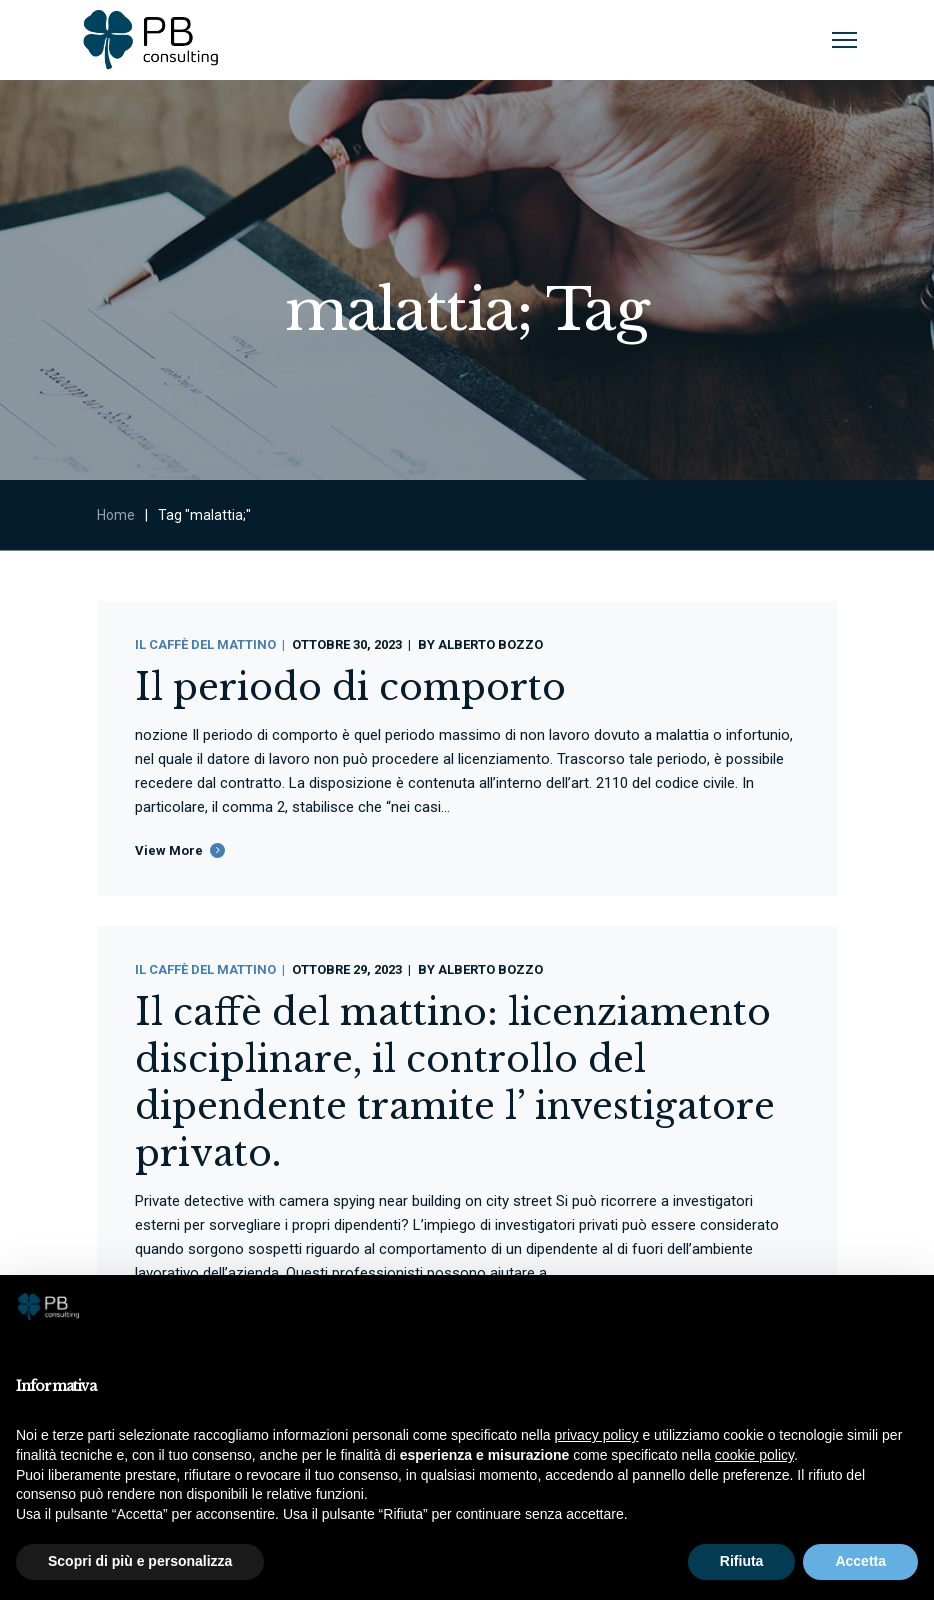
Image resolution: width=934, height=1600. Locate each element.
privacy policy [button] (597, 1435)
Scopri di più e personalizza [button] (140, 1561)
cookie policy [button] (754, 1455)
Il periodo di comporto (350, 687)
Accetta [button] (860, 1561)
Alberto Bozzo (490, 644)
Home (116, 515)
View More (169, 850)
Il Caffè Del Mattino (205, 644)
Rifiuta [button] (742, 1561)
